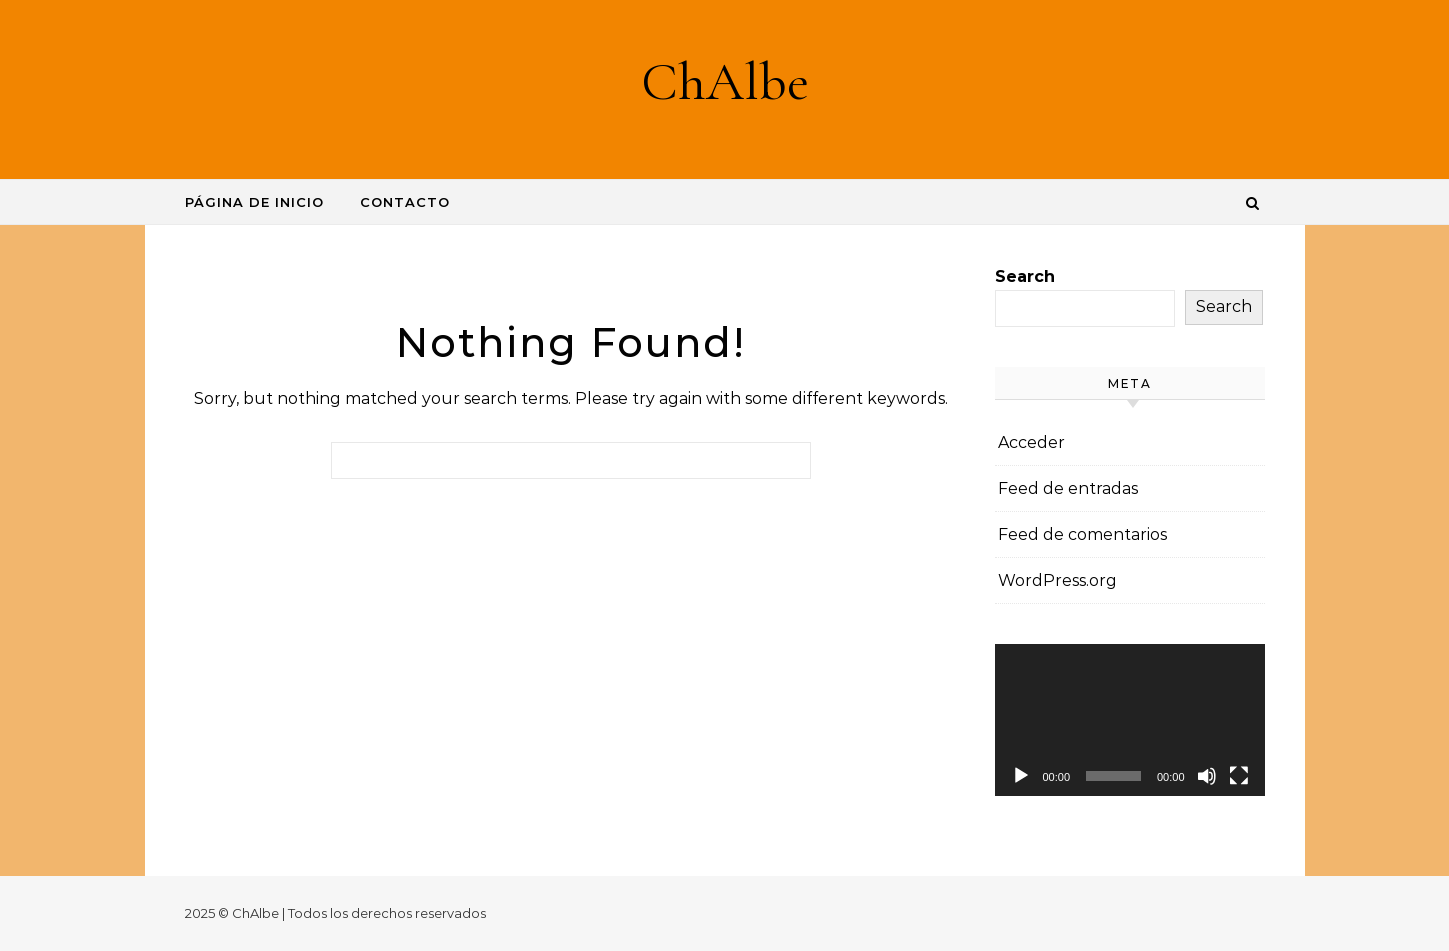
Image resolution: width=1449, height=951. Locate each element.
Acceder (1031, 442)
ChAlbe (725, 81)
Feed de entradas (1068, 488)
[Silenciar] (1207, 776)
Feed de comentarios (1082, 534)
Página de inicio (254, 202)
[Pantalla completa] (1239, 776)
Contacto (405, 202)
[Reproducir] (1021, 776)
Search (1025, 276)
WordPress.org (1057, 580)
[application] (1130, 720)
